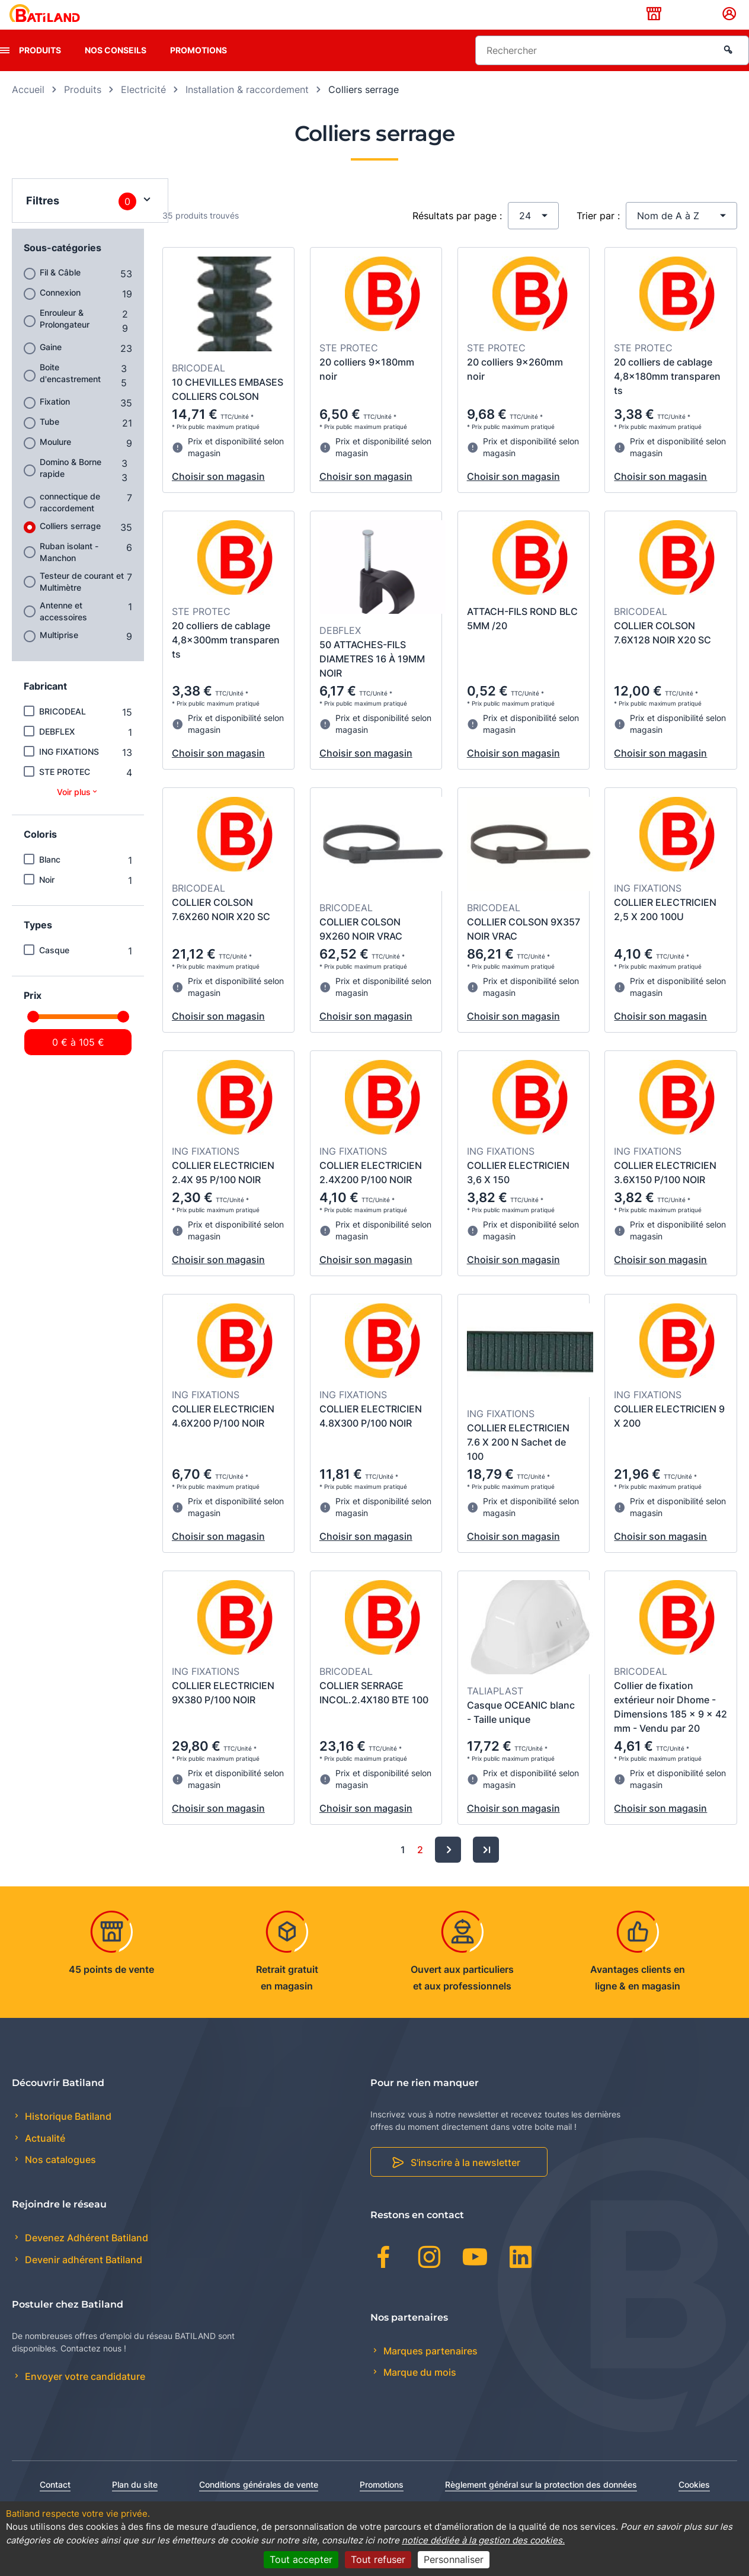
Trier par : (598, 234)
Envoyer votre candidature (84, 2395)
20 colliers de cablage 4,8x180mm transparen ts (667, 394)
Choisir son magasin (218, 495)
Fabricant (45, 704)
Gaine (51, 365)
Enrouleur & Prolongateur (64, 337)
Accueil (28, 108)
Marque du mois (418, 2391)
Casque (54, 968)
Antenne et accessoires (63, 629)
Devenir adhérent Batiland (82, 2278)
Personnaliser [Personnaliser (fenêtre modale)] (454, 2559)
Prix (32, 1014)
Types (38, 943)
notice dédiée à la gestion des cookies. (483, 2540)
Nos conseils (115, 68)
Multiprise (59, 653)
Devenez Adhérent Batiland (85, 2257)
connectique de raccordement (70, 520)
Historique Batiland (67, 2135)
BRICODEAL (62, 730)
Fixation (55, 420)
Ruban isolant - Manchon (69, 570)
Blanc (49, 878)
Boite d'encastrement (70, 391)
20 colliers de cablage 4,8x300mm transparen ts (226, 658)
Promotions (198, 68)
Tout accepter (301, 2559)
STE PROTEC (64, 790)
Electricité (143, 108)
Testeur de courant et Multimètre (82, 600)
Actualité (44, 2156)
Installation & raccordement (247, 108)
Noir (47, 898)
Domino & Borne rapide (70, 486)
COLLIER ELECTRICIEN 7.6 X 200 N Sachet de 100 (518, 1461)
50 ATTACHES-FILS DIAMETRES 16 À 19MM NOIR (372, 678)
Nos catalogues (59, 2178)
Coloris (40, 852)
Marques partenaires (429, 2369)
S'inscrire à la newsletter (465, 2181)
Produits (40, 68)
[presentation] (4, 68)
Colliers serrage (70, 544)
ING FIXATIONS (69, 770)
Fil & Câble (60, 291)
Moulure (55, 460)
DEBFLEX (57, 750)
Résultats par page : (457, 234)
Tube (49, 440)
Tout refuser (378, 2559)
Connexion (60, 311)
